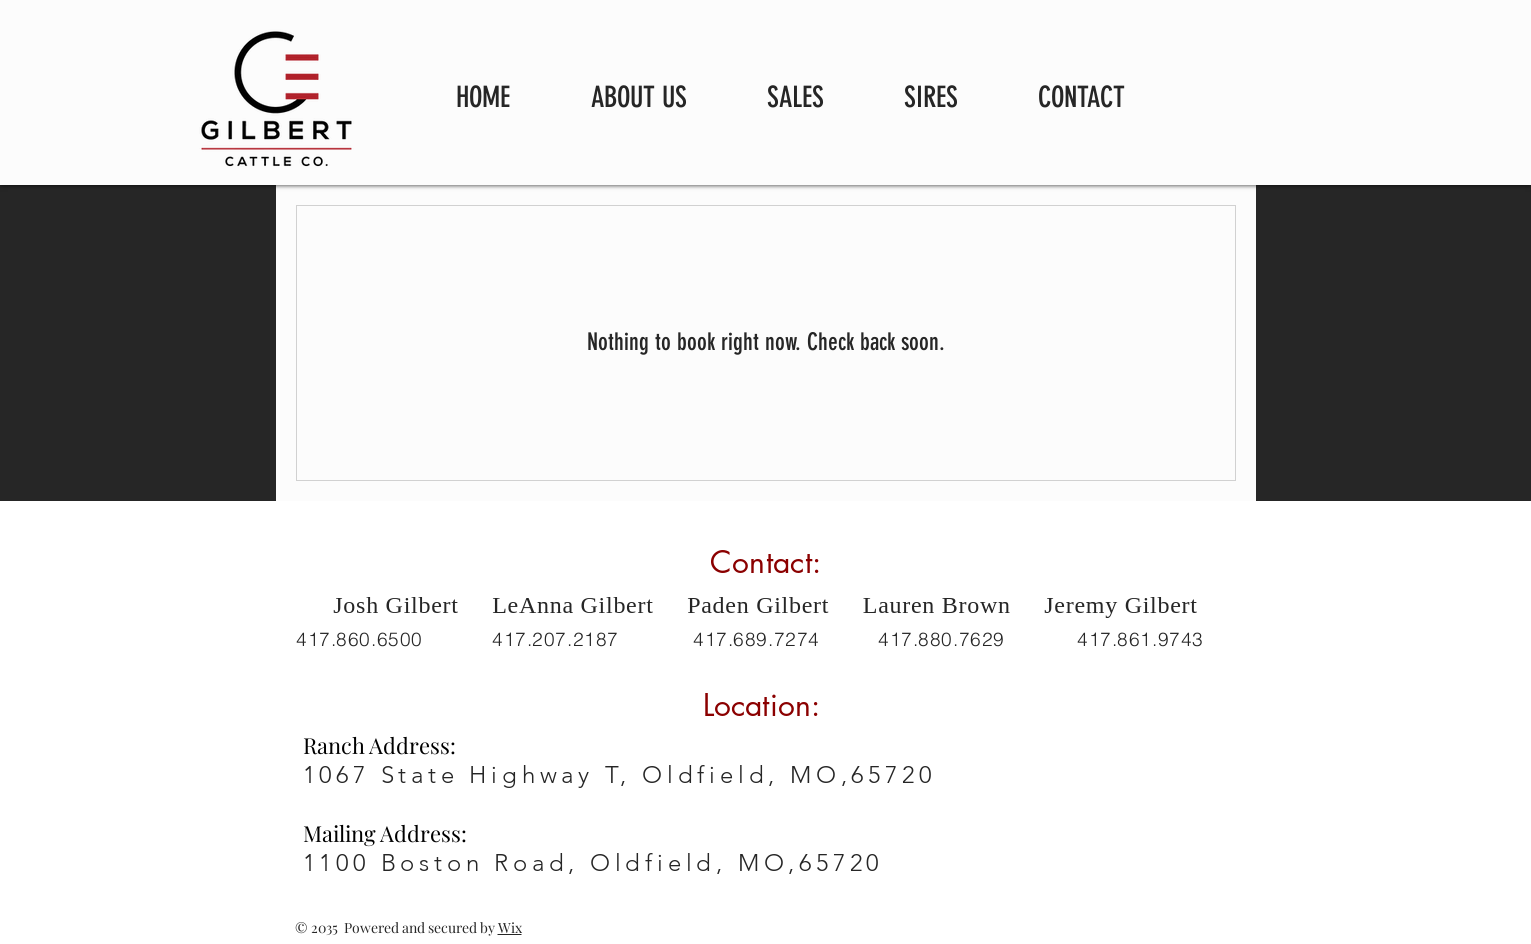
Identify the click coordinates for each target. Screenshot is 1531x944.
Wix (510, 927)
